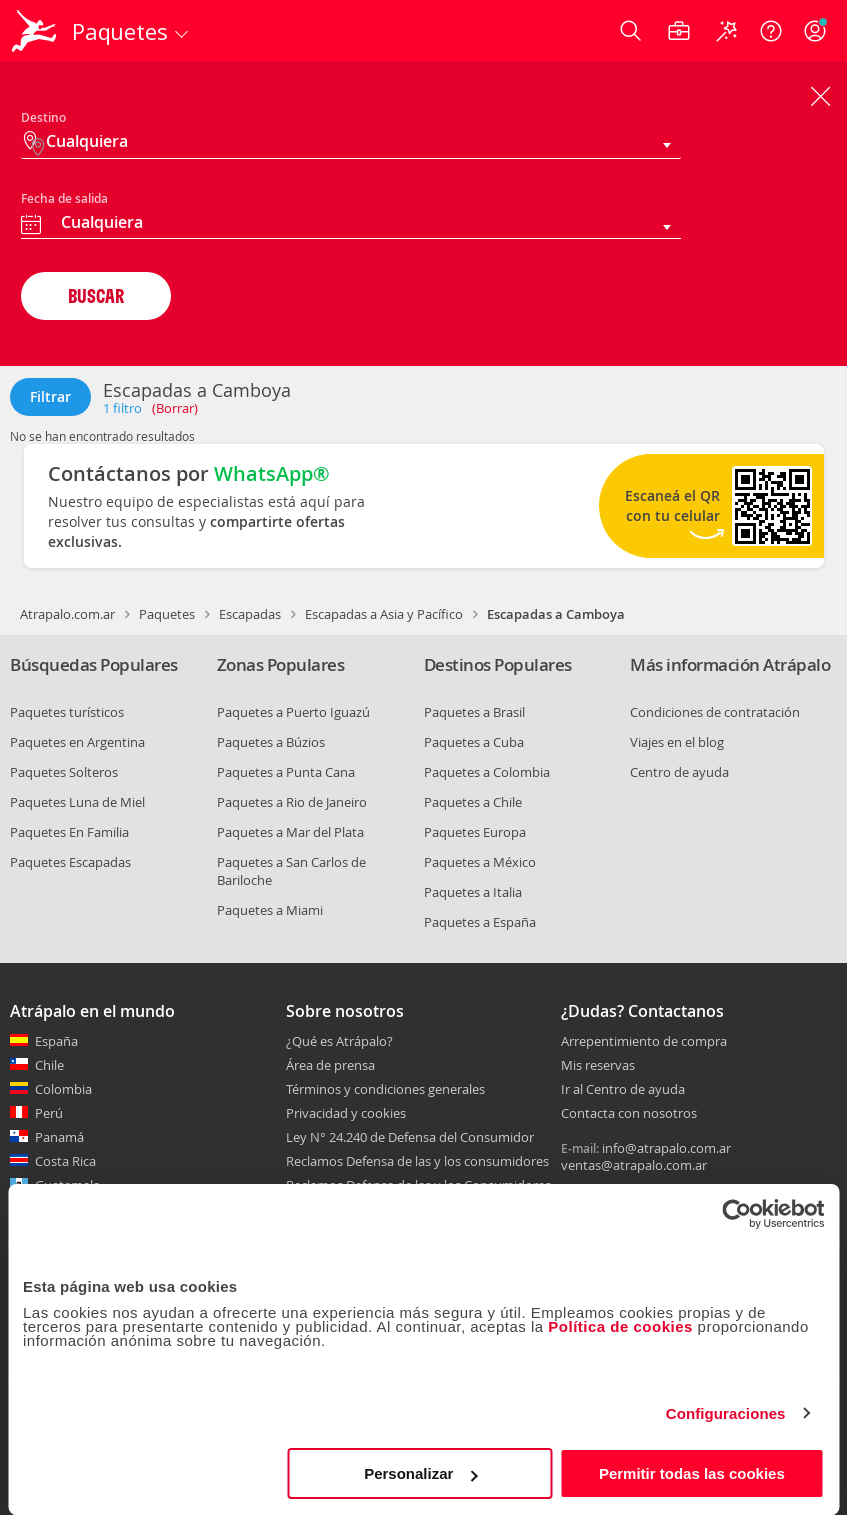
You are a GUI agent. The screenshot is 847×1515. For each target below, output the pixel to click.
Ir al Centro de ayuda (623, 1090)
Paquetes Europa (475, 832)
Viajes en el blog (677, 742)
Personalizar (420, 1473)
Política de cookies (620, 1326)
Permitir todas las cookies (692, 1473)
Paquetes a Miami (270, 910)
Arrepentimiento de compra (644, 1042)
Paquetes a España (480, 922)
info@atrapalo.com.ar (666, 1148)
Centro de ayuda (679, 772)
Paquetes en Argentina (77, 742)
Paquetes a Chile (473, 802)
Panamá (59, 1137)
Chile (49, 1065)
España (56, 1041)
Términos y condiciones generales (385, 1089)
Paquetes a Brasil (474, 712)
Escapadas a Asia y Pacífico (384, 614)
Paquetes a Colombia (487, 772)
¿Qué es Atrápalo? (339, 1041)
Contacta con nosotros (629, 1114)
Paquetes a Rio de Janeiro (292, 802)
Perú (49, 1113)
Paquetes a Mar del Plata (290, 832)
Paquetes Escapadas (70, 862)
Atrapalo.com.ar (67, 614)
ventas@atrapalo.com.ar (634, 1165)
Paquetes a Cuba (474, 742)
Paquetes (167, 614)
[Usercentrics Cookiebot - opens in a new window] (736, 1214)
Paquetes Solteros (64, 772)
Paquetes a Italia (473, 892)
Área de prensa (330, 1065)
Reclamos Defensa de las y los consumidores (417, 1161)
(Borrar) (175, 408)
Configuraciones (726, 1413)
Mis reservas (598, 1066)
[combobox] (351, 225)
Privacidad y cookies (346, 1113)
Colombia (63, 1089)
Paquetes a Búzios (271, 742)
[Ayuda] (771, 31)
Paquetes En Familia (69, 832)
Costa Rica (65, 1161)
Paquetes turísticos (67, 712)
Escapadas (250, 614)
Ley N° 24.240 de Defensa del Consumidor (410, 1137)
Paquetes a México (480, 862)
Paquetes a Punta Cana (286, 772)
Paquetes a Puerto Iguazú (293, 712)
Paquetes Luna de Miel (77, 802)
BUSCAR (96, 295)
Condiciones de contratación (715, 712)
